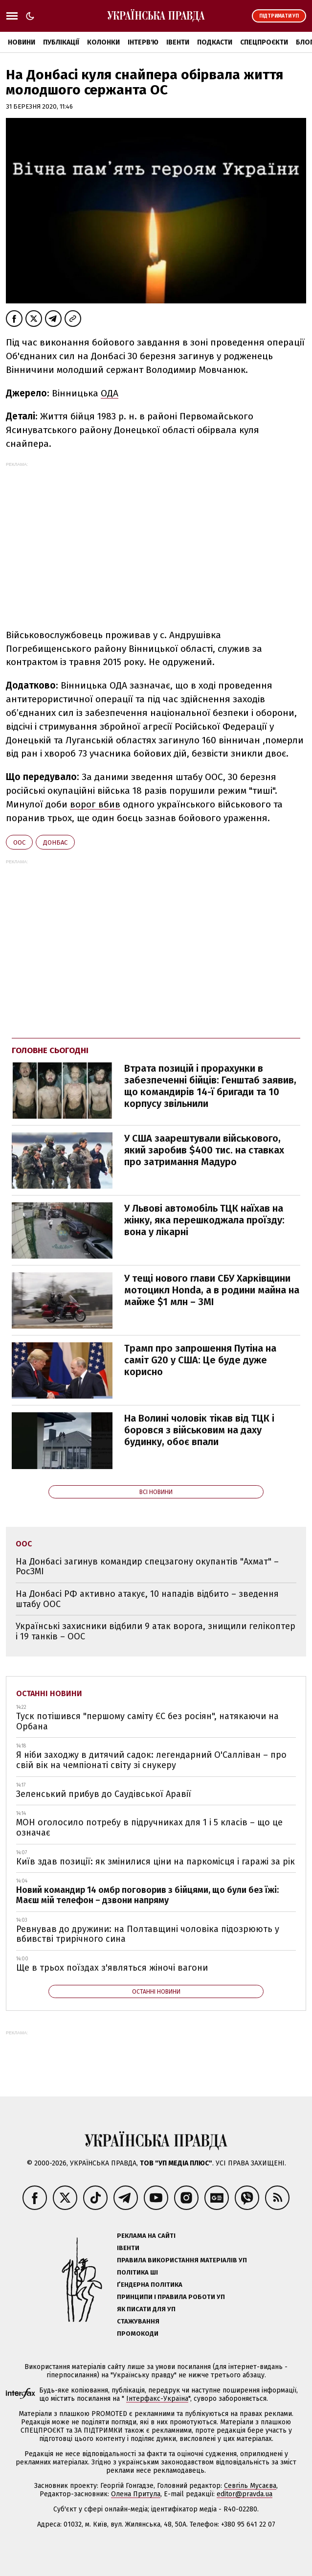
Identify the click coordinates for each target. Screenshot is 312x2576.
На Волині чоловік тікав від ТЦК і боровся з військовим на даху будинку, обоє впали (199, 1430)
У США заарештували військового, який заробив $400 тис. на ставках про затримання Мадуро (204, 1150)
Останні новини (49, 1693)
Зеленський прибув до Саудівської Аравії (103, 1794)
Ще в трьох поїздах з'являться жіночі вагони (112, 1967)
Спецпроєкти (264, 42)
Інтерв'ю (143, 42)
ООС (19, 842)
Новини (21, 42)
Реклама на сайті (146, 2235)
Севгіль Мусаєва (250, 2486)
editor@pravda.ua (244, 2494)
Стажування (138, 2321)
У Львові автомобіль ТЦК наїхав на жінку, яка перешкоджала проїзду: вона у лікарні (204, 1220)
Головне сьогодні (50, 1050)
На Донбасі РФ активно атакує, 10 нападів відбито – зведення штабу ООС (147, 1599)
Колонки (103, 42)
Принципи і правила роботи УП (171, 2296)
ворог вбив (95, 804)
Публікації (61, 42)
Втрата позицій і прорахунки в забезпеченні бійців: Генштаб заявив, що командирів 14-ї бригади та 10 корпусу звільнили (210, 1085)
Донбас (55, 842)
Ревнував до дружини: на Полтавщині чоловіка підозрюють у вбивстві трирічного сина (147, 1934)
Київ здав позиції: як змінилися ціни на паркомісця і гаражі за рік (155, 1861)
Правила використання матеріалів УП (182, 2260)
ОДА (109, 393)
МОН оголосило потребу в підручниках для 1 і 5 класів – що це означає (149, 1827)
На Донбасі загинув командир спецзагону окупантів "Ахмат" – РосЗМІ (147, 1566)
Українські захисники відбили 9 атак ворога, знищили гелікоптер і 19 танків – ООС (155, 1631)
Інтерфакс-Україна (157, 2398)
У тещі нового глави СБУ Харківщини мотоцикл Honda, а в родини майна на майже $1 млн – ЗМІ (211, 1290)
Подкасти (214, 42)
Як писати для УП (146, 2309)
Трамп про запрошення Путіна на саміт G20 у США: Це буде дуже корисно (200, 1360)
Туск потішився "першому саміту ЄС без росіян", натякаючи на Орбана (147, 1721)
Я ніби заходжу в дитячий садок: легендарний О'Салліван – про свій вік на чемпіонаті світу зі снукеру (151, 1760)
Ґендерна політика (149, 2284)
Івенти (177, 42)
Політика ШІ (137, 2272)
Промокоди (137, 2333)
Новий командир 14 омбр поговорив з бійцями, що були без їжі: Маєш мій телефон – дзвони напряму (147, 1895)
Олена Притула (135, 2494)
